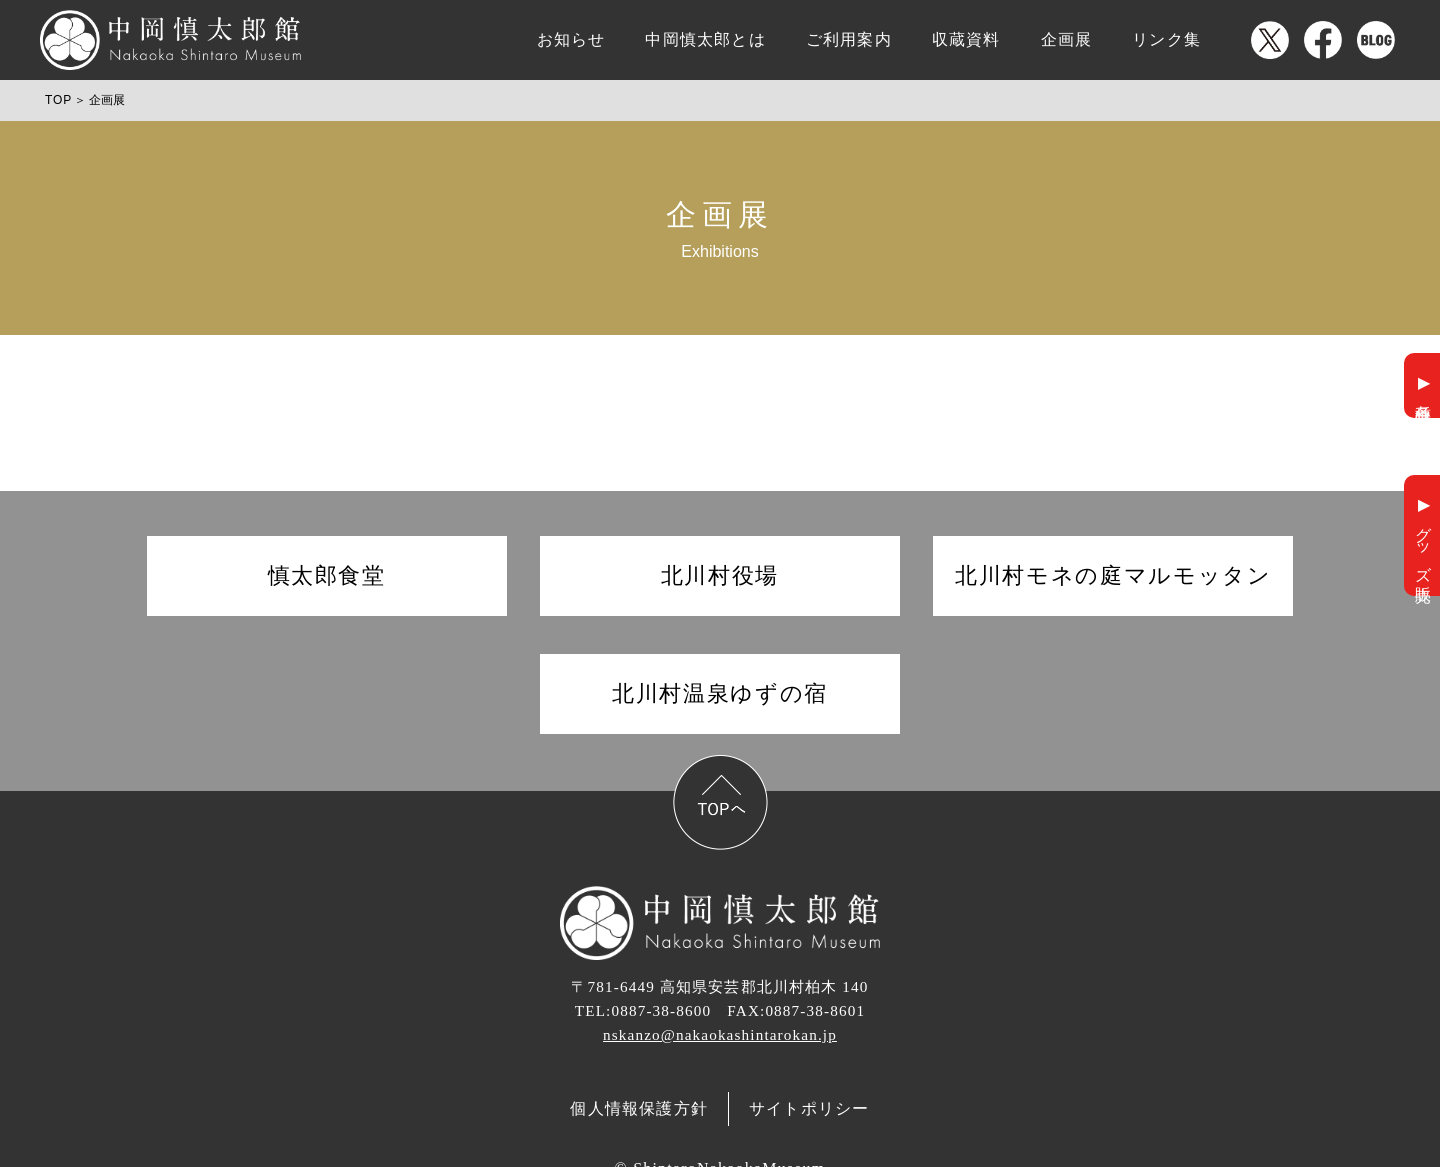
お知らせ (571, 39)
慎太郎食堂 (327, 575)
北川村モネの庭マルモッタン (1113, 575)
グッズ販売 (1423, 545)
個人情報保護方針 (639, 1108)
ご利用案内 (849, 39)
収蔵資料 (966, 39)
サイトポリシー (809, 1108)
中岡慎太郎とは (705, 39)
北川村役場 (720, 575)
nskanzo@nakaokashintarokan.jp (720, 1034)
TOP (58, 100)
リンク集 (1166, 39)
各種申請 (1423, 395)
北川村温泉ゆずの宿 (720, 693)
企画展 (1067, 39)
